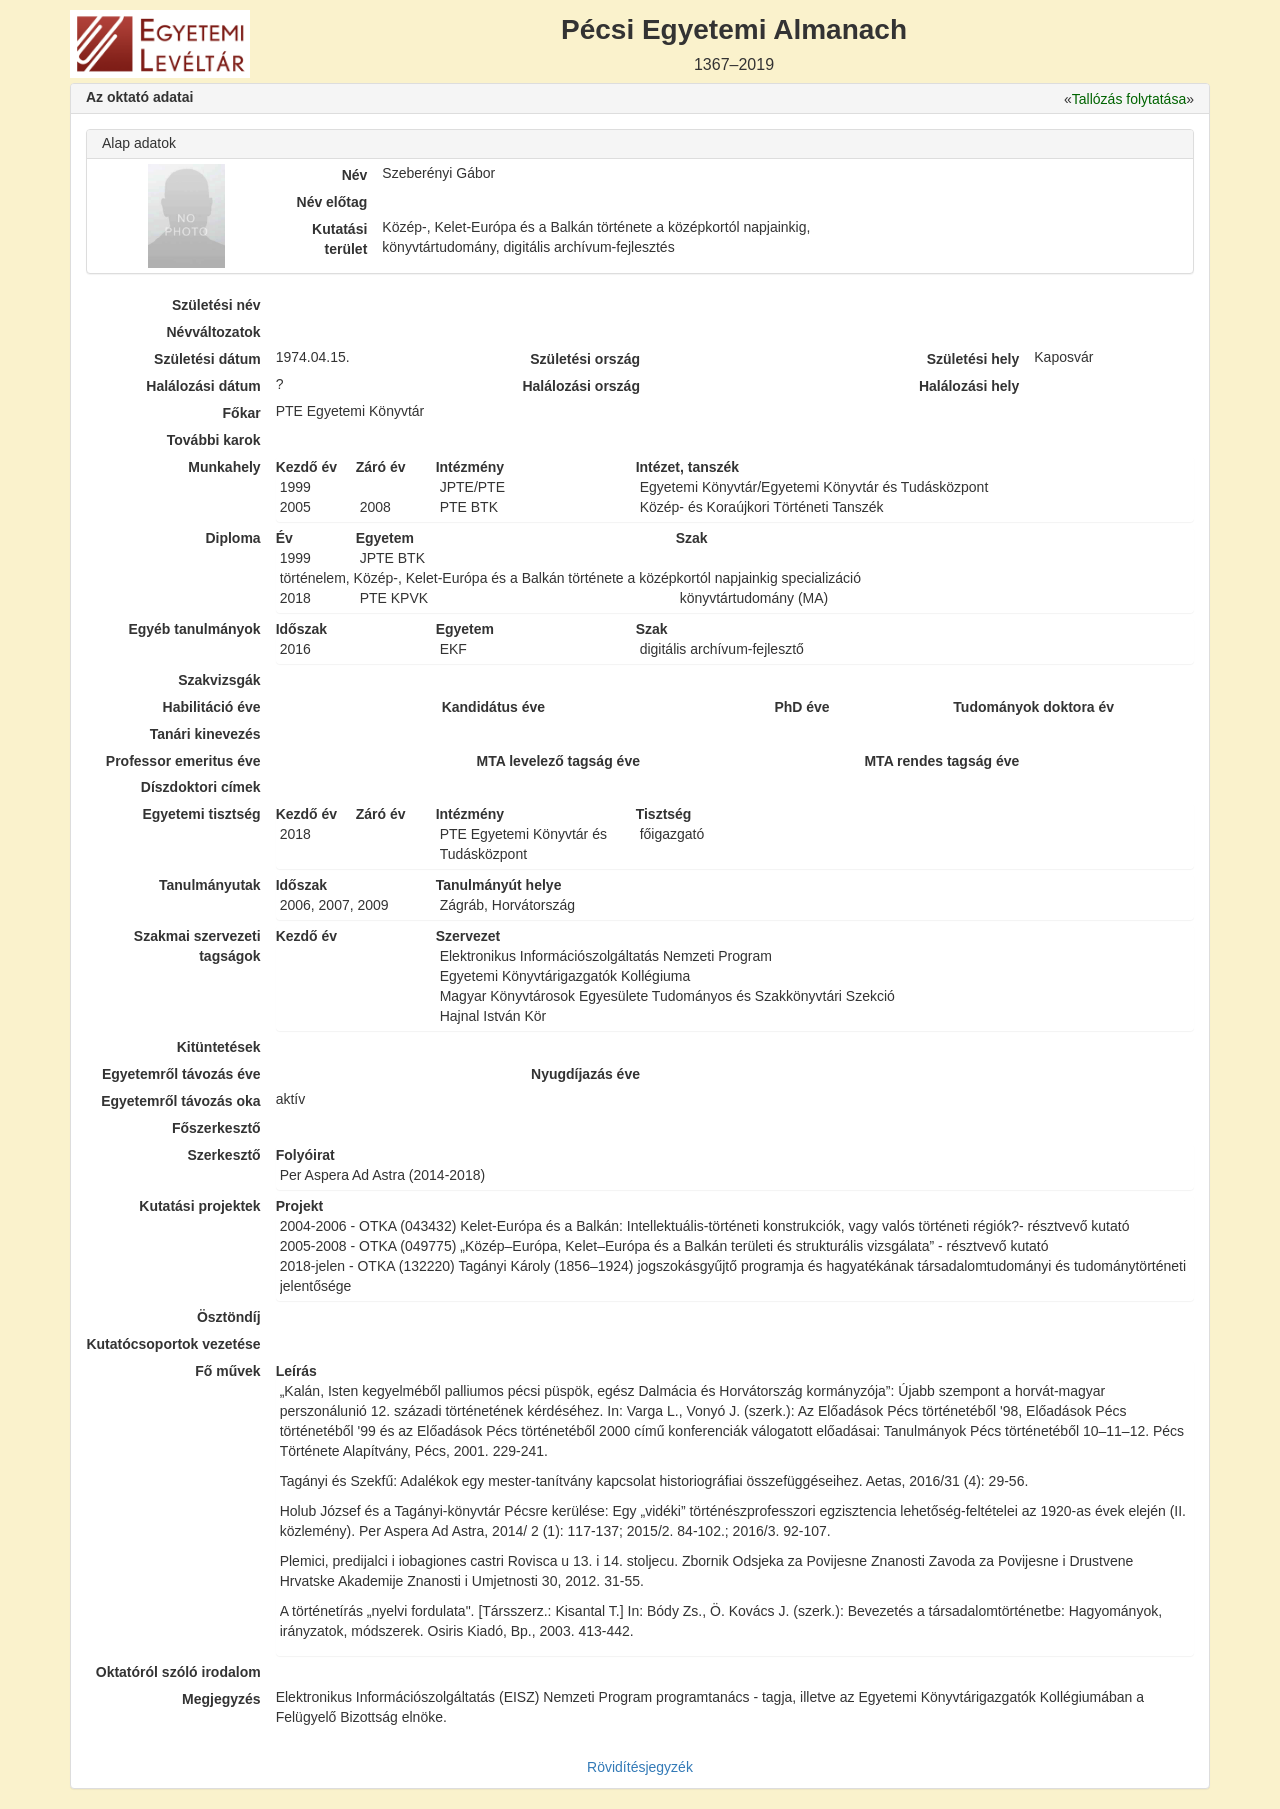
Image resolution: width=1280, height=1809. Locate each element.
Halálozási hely (969, 386)
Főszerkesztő (216, 1128)
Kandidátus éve (493, 707)
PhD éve (801, 707)
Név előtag (332, 202)
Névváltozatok (214, 332)
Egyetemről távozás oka (181, 1101)
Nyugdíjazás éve (585, 1074)
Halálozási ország (581, 386)
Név (355, 175)
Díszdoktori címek (201, 787)
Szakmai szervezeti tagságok (197, 946)
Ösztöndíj (229, 1317)
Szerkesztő (224, 1155)
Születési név (216, 305)
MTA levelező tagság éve (558, 761)
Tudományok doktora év (1033, 707)
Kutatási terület (339, 239)
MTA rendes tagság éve (941, 761)
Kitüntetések (219, 1047)
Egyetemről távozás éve (181, 1074)
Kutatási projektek (199, 1206)
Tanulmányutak (210, 885)
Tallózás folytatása (1129, 99)
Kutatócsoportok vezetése (173, 1344)
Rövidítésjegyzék (640, 1767)
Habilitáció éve (212, 707)
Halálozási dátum (203, 386)
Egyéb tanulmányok (194, 629)
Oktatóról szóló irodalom (178, 1672)
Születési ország (585, 359)
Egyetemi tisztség (201, 814)
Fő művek (227, 1371)
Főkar (242, 413)
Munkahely (224, 467)
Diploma (232, 538)
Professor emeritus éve (183, 761)
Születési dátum (207, 359)
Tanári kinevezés (205, 734)
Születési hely (973, 359)
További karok (214, 440)
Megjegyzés (221, 1699)
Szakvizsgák (219, 680)
